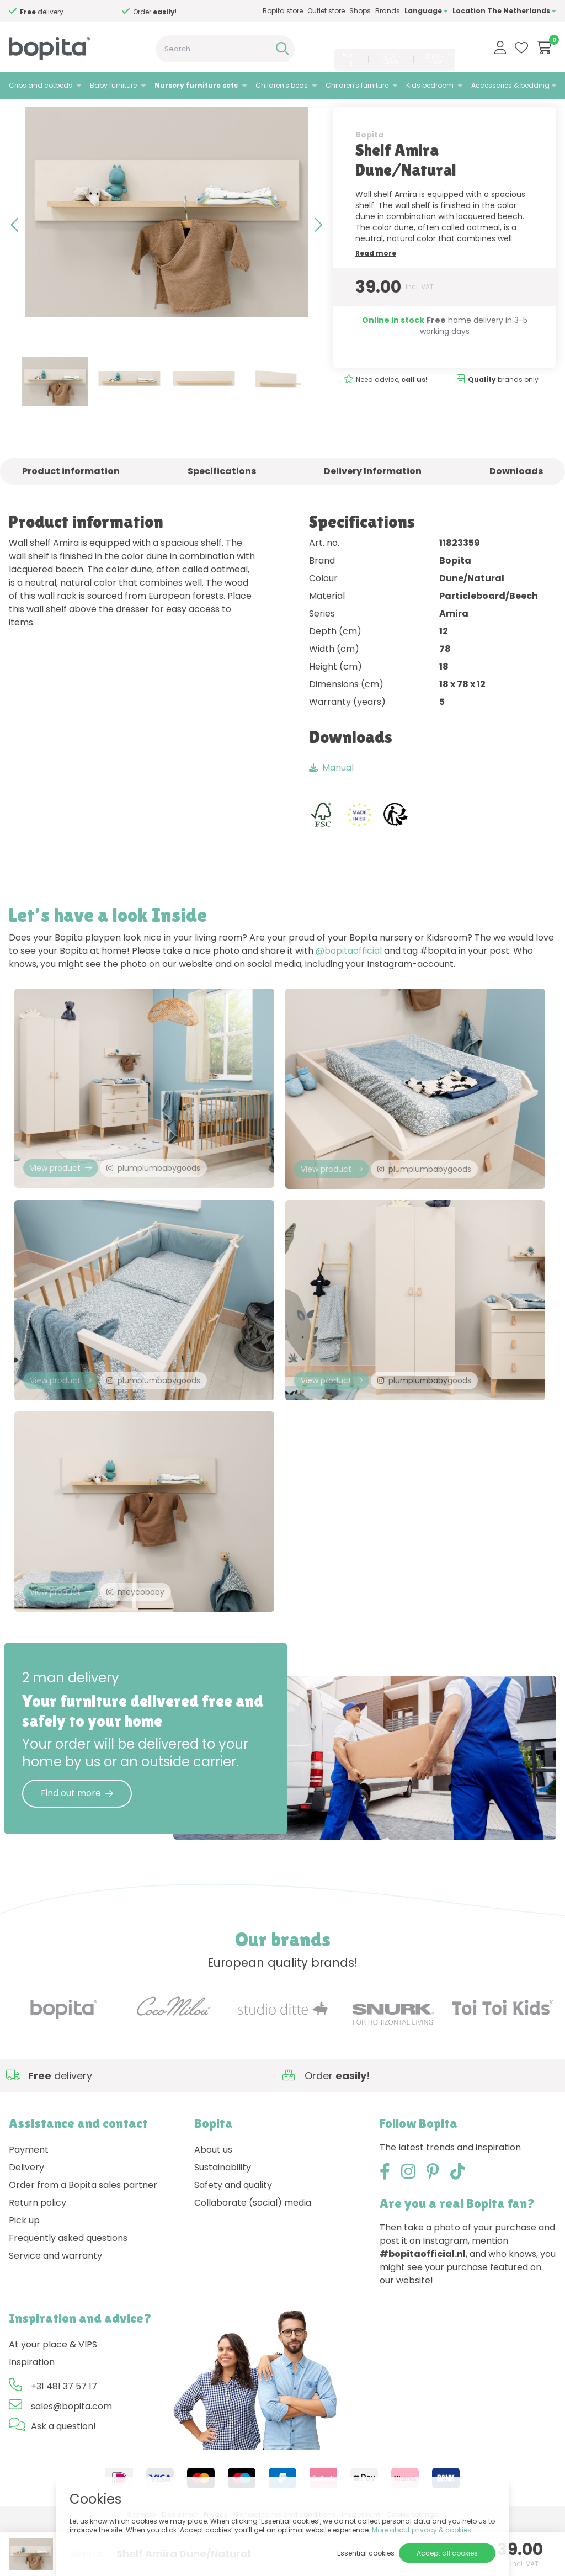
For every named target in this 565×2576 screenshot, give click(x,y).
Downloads (516, 500)
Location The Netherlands (504, 10)
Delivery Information (373, 500)
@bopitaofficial (349, 980)
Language (426, 10)
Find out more (77, 1845)
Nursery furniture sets (196, 85)
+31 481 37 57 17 (355, 37)
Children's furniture (357, 85)
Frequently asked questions (68, 2290)
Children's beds (281, 85)
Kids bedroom (430, 85)
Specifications (222, 500)
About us (213, 2202)
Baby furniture (113, 85)
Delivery (26, 2219)
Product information (71, 500)
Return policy (37, 2255)
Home (20, 113)
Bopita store (283, 10)
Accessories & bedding (510, 85)
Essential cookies (366, 2553)
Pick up (24, 2272)
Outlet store (326, 10)
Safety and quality (233, 2237)
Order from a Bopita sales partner (83, 2237)
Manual (331, 796)
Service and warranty (55, 2308)
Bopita (369, 163)
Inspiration (32, 2414)
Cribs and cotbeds (40, 85)
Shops (360, 10)
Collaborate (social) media (252, 2255)
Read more (375, 282)
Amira (139, 113)
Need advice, (56, 12)
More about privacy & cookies (421, 2530)
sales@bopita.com (423, 37)
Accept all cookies (447, 2553)
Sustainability (222, 2219)
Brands (387, 10)
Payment (29, 2202)
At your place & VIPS (53, 2397)
